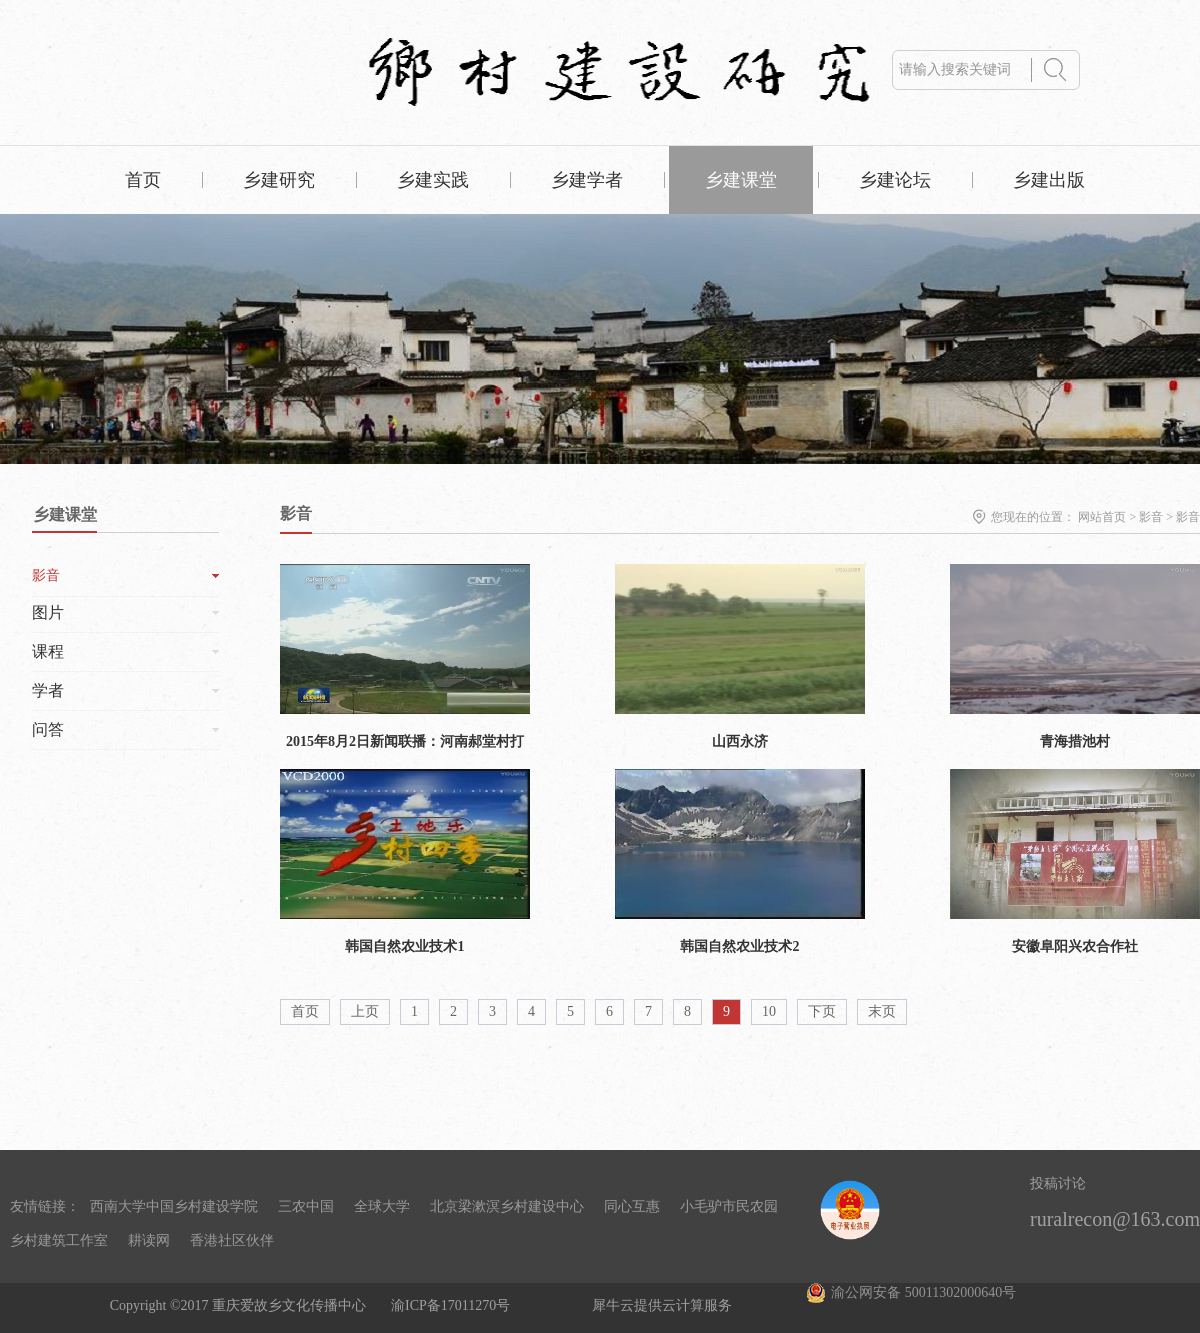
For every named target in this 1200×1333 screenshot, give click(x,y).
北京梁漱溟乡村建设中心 (507, 1206)
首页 (143, 180)
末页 (882, 1011)
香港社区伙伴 (232, 1240)
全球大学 (382, 1206)
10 (769, 1011)
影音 (1151, 517)
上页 (365, 1011)
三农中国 (306, 1206)
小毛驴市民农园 (729, 1206)
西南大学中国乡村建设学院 (174, 1206)
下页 (822, 1011)
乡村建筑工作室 (59, 1240)
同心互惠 (632, 1206)
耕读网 (149, 1240)
